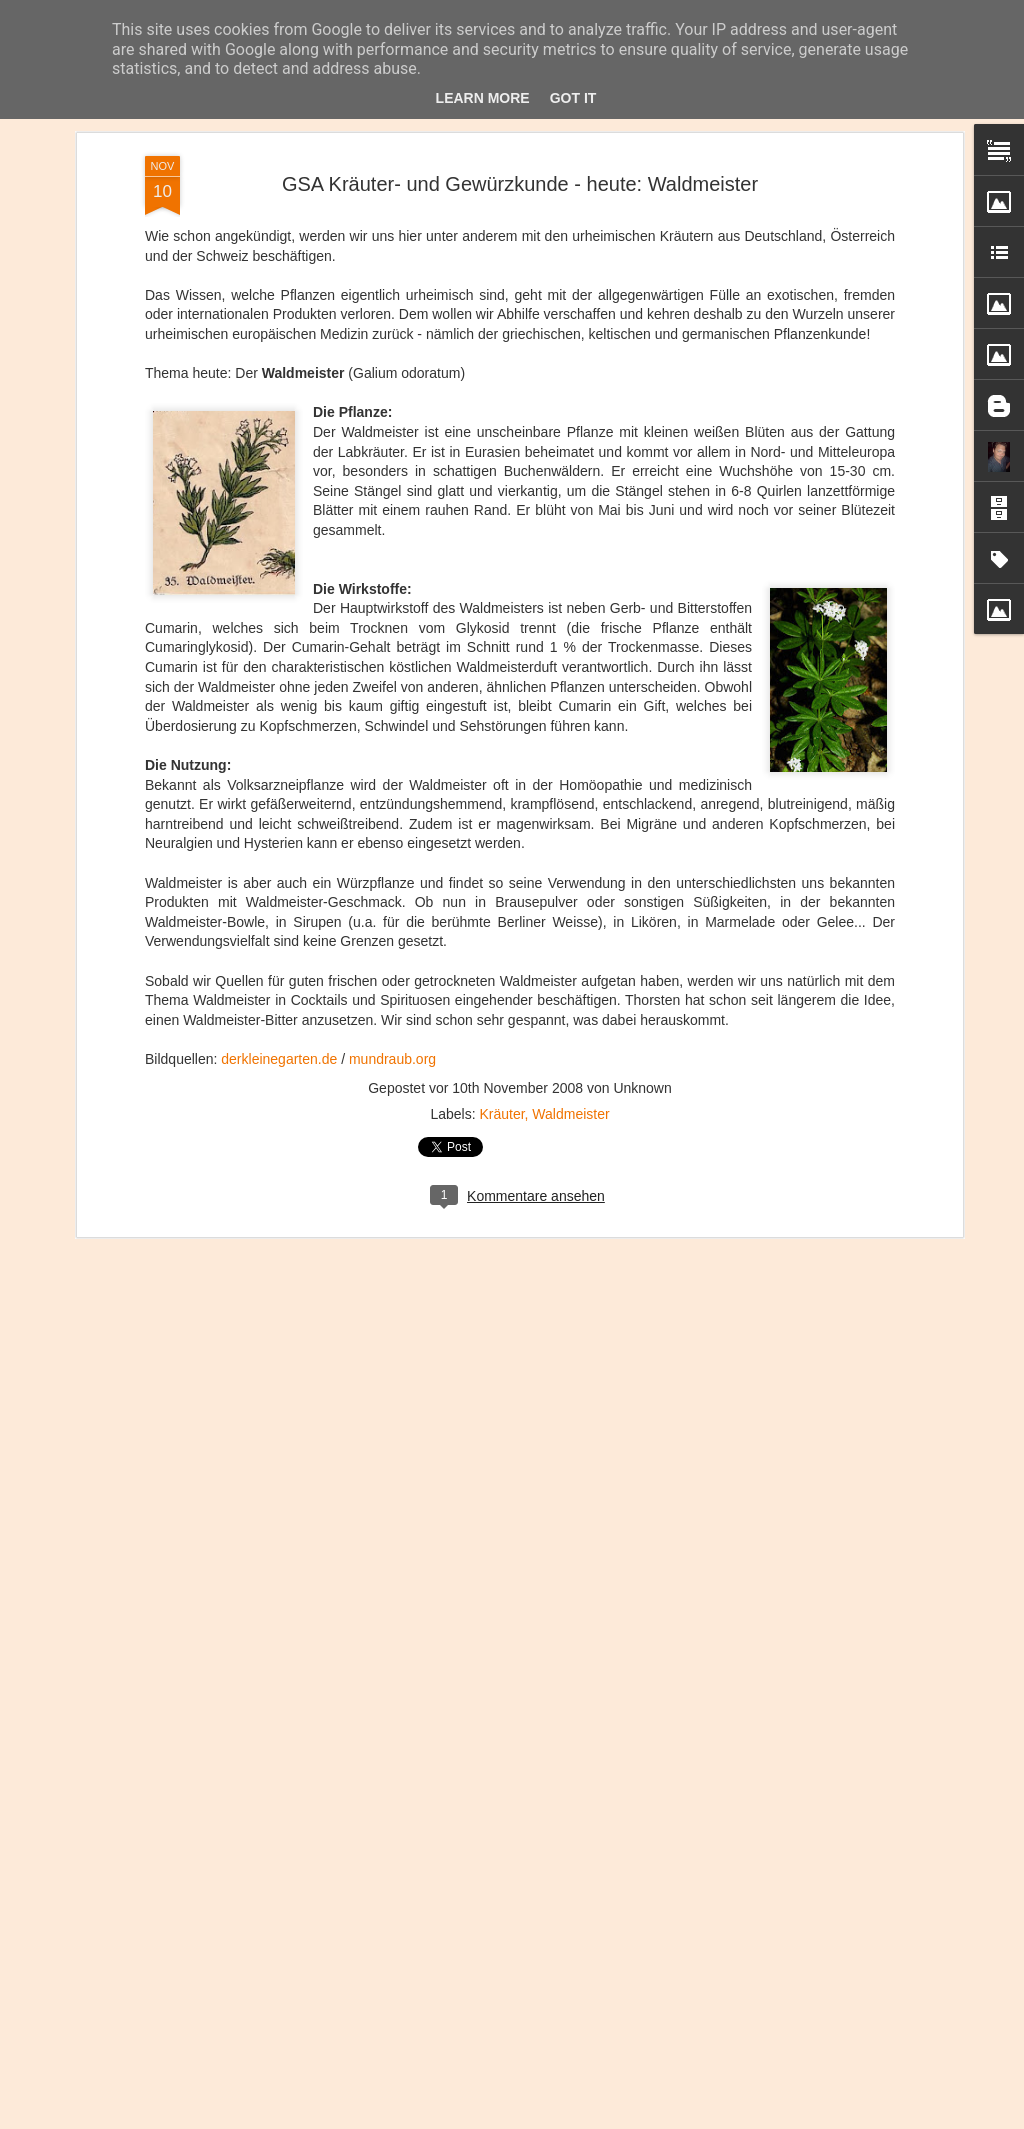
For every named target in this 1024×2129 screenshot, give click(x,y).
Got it (573, 98)
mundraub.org (392, 1057)
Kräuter (501, 1111)
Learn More (483, 98)
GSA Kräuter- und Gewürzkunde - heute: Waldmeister (520, 181)
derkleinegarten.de (279, 1057)
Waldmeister (570, 1111)
